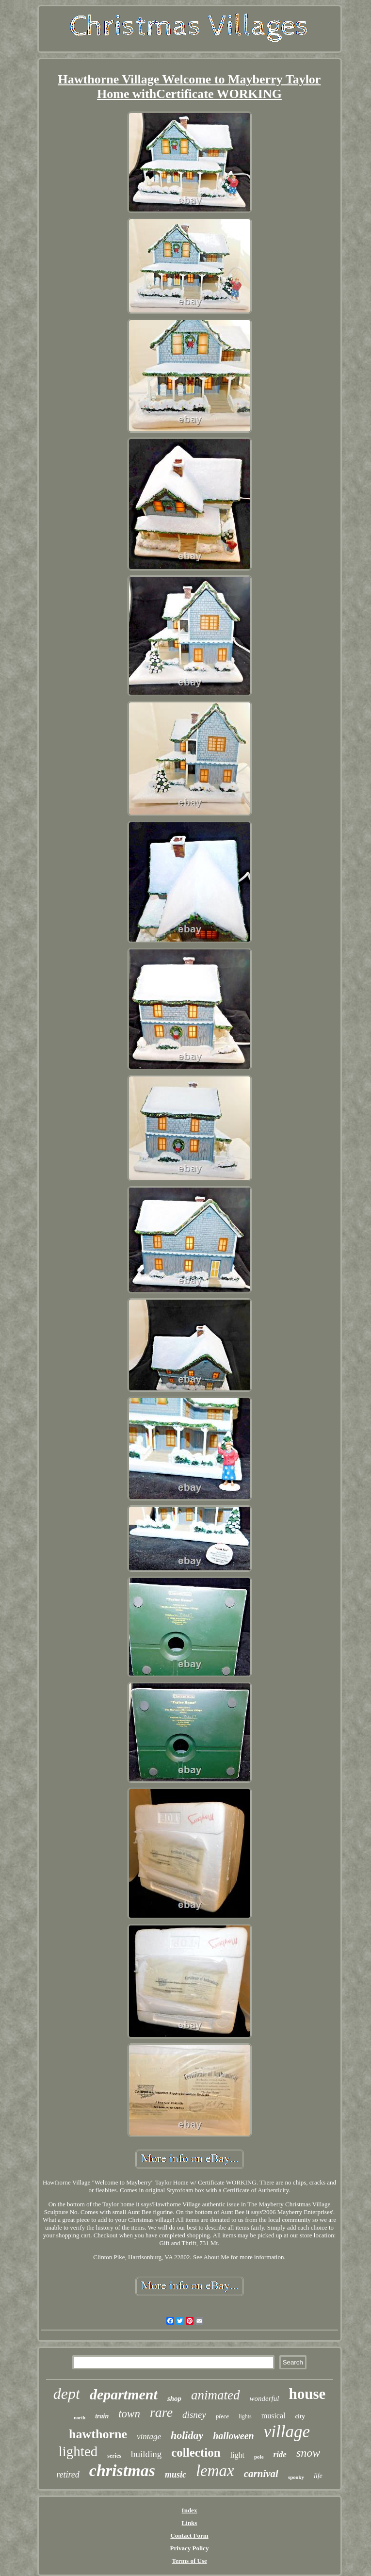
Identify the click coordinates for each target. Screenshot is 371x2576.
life (318, 2475)
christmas (122, 2470)
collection (195, 2452)
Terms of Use (189, 2560)
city (300, 2416)
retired (68, 2474)
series (114, 2455)
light (237, 2455)
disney (194, 2415)
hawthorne (98, 2434)
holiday (187, 2435)
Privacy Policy (189, 2548)
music (175, 2474)
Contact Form (189, 2535)
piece (222, 2416)
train (102, 2416)
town (129, 2414)
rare (161, 2412)
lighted (78, 2451)
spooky (296, 2477)
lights (245, 2416)
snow (308, 2452)
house (307, 2393)
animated (215, 2395)
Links (189, 2523)
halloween (233, 2435)
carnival (261, 2473)
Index (189, 2510)
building (146, 2454)
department (124, 2394)
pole (259, 2457)
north (79, 2417)
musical (273, 2416)
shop (174, 2398)
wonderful (264, 2398)
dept (66, 2393)
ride (280, 2454)
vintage (149, 2436)
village (287, 2431)
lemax (215, 2470)
